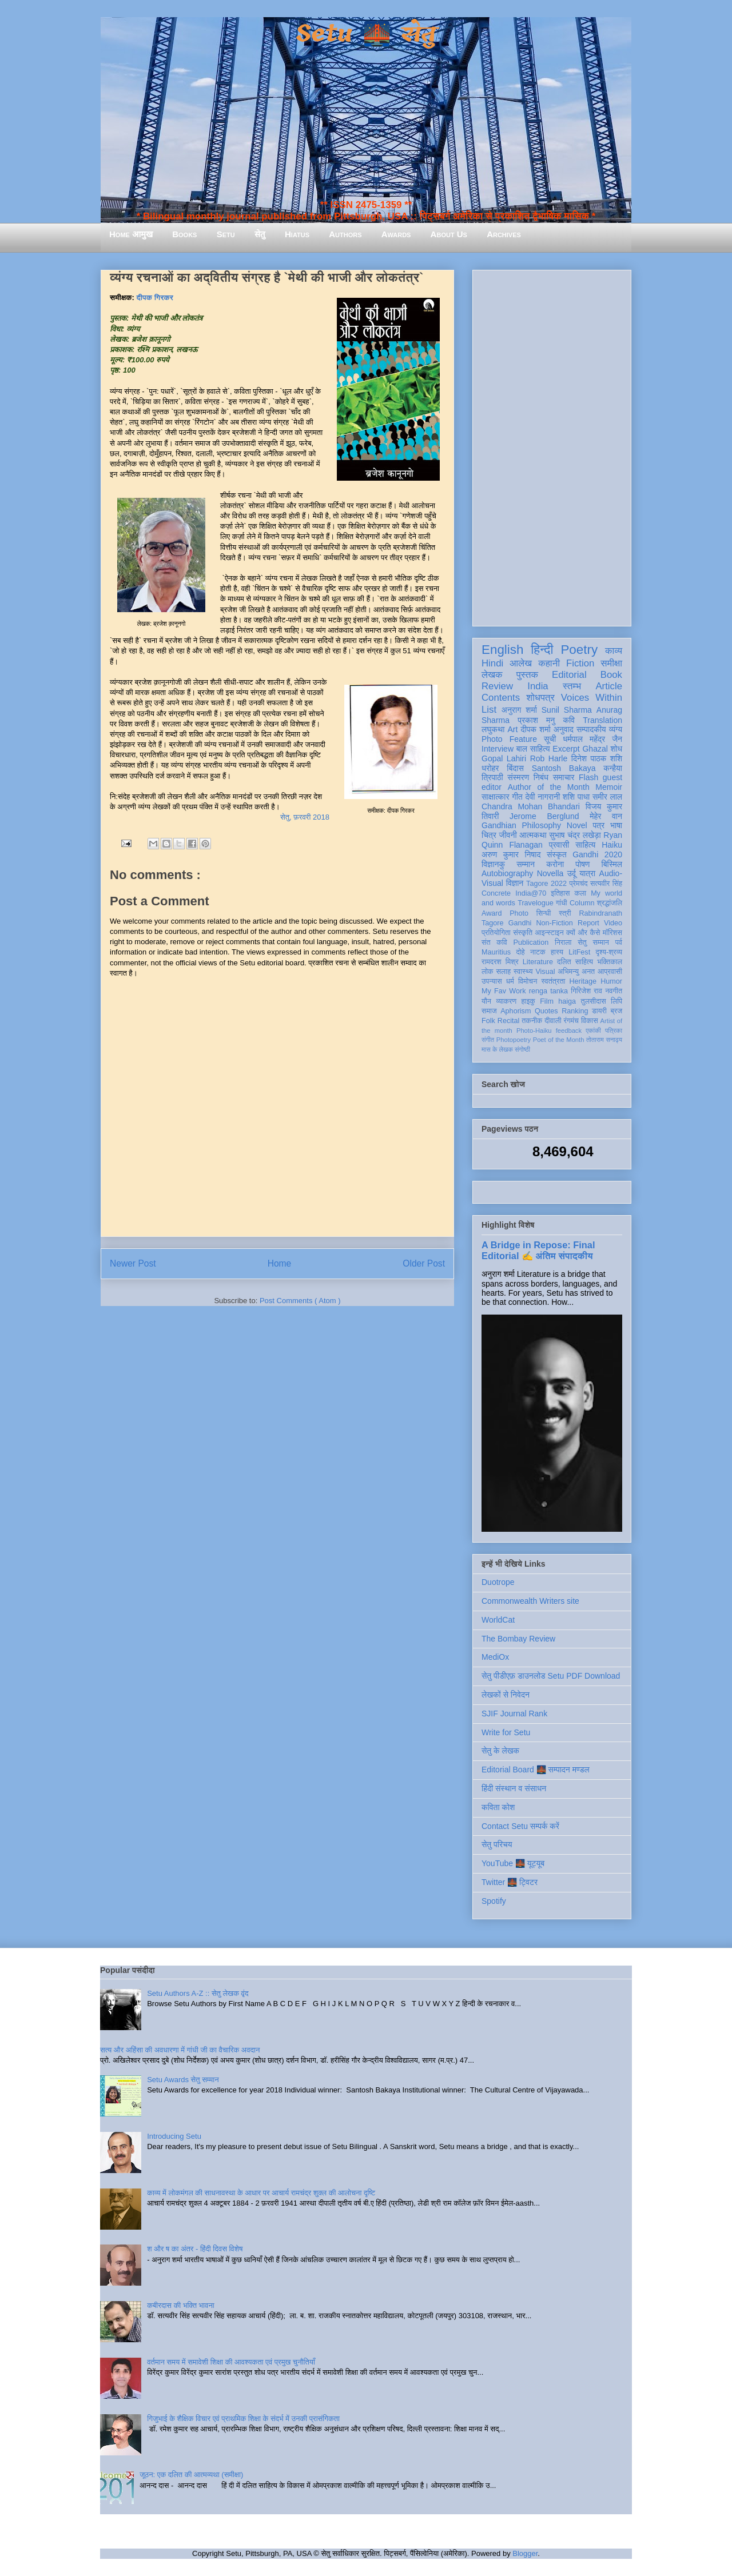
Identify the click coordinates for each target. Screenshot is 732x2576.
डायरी (599, 1011)
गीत (517, 796)
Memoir (608, 787)
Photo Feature (509, 739)
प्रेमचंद (579, 884)
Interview (498, 748)
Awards (396, 234)
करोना (555, 864)
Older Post (424, 1263)
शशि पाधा (576, 796)
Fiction (580, 663)
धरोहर (490, 768)
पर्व (618, 942)
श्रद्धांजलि (609, 903)
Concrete (496, 893)
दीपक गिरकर (155, 297)
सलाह (503, 972)
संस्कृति (522, 933)
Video (613, 923)
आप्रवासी (610, 972)
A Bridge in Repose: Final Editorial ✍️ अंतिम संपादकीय (538, 1250)
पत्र (598, 825)
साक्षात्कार (496, 796)
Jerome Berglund (544, 816)
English (502, 649)
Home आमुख (131, 234)
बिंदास (515, 768)
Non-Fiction (554, 923)
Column (582, 903)
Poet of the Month (558, 1039)
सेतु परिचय (497, 1844)
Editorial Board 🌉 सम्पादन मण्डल (536, 1769)
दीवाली (552, 1021)
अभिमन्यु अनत (576, 972)
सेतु (259, 234)
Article (608, 686)
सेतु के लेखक (500, 1750)
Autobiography (507, 873)
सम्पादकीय (591, 729)
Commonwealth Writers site (530, 1600)
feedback (569, 1030)
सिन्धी (543, 913)
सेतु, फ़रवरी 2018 (304, 817)
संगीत (488, 1039)
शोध (617, 748)
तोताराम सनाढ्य (604, 1039)
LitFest (579, 952)
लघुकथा (493, 729)
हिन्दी (542, 649)
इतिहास (560, 893)
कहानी (549, 663)
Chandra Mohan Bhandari (531, 806)
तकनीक (532, 1021)
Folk (488, 1021)
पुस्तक (527, 674)
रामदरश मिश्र (500, 962)
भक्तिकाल (609, 962)
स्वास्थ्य (523, 972)
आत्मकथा (532, 835)
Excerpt (565, 748)
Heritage (583, 981)
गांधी (561, 903)
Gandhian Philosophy (521, 825)
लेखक (492, 674)
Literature (538, 962)
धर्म (510, 981)
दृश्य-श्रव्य (608, 952)
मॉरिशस (612, 933)
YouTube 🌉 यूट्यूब (513, 1863)
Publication (531, 942)
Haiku (612, 844)
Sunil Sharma (567, 709)
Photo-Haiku (534, 1030)
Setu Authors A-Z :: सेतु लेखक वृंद (197, 1993)
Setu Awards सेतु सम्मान (182, 2079)
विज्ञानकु (493, 864)
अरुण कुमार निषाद (511, 854)
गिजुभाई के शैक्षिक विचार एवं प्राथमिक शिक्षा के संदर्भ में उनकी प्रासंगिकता (243, 2418)
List (489, 709)
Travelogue (536, 903)
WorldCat (498, 1619)
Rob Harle (549, 758)
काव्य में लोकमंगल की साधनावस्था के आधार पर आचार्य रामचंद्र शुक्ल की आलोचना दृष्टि (261, 2192)
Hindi (492, 663)
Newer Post (133, 1263)
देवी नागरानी (542, 796)
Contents (501, 697)
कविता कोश (498, 1807)
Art (513, 729)
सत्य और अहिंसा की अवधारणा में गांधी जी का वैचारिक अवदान (180, 2050)
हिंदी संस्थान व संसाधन (514, 1788)
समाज (489, 1011)
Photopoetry (513, 1039)
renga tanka (548, 991)
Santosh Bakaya (564, 768)
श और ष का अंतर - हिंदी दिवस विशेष (194, 2248)
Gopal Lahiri (504, 758)
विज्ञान (515, 883)
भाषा (616, 825)
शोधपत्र (540, 697)
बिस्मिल (612, 864)
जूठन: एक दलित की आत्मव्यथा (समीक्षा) (191, 2474)
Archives (504, 234)
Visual (545, 972)
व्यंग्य (615, 729)
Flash (588, 777)
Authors (345, 234)
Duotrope (498, 1582)
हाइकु (528, 1001)
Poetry (579, 649)
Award (492, 913)
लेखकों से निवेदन (506, 1694)
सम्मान (525, 864)
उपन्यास (492, 981)
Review (497, 686)
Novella (550, 873)
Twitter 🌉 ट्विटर (510, 1882)
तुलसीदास (593, 1001)
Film (547, 1001)
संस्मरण (518, 777)
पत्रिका (613, 1030)
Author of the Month (549, 787)
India (537, 686)
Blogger (525, 2553)
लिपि (616, 1001)
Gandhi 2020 (597, 854)
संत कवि (494, 942)
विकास (589, 1021)
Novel (577, 825)
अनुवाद (564, 729)
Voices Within (591, 697)
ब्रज (617, 1011)
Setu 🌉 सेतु (366, 34)
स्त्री (565, 913)
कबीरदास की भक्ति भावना (180, 2305)
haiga (567, 1001)
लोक (488, 972)
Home (280, 1263)
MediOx (495, 1657)
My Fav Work (504, 991)
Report (588, 923)
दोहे (520, 952)
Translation (602, 720)
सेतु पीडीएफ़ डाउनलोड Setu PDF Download (551, 1675)
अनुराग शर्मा (519, 709)
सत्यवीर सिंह (606, 884)
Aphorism (515, 1011)
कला (581, 893)
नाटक (538, 952)
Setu (226, 234)
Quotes (546, 1011)
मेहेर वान (606, 816)
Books (184, 234)
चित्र (489, 835)
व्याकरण (506, 1001)
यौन (486, 1001)
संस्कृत (557, 854)
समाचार (564, 777)
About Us (449, 234)
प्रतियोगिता (496, 933)
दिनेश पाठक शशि (596, 758)
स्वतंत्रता (553, 981)
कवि (569, 720)
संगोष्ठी (522, 1049)
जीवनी (508, 835)
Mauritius (496, 952)
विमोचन (527, 981)
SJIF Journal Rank (514, 1713)
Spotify (494, 1901)
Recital (509, 1021)
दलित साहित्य (575, 962)
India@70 (530, 893)
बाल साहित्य (533, 748)
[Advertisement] (552, 445)
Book (611, 674)
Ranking (575, 1011)
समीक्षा (611, 663)
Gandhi (520, 923)
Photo (519, 913)
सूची (550, 739)
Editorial (569, 674)
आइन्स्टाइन (549, 933)
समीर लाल (607, 796)
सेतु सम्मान (593, 942)
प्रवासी (559, 844)
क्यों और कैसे (583, 933)
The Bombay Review (518, 1638)
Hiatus (297, 234)
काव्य (613, 650)
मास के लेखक (497, 1049)
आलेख (521, 663)
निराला (563, 942)
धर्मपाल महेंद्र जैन (592, 739)
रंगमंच (571, 1021)
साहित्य (585, 844)
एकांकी (593, 1030)
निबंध (541, 777)
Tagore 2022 (546, 884)
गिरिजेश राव (586, 991)
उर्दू (571, 873)
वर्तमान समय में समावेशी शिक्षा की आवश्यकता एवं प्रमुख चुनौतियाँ (231, 2362)
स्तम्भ (572, 686)
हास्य (557, 952)
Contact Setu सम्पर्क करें (520, 1826)
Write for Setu (506, 1732)
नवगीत (613, 991)
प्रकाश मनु (536, 720)
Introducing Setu (174, 2136)
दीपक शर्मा (536, 729)
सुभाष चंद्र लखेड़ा (574, 835)
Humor (611, 981)
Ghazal (594, 748)
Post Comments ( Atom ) (300, 1300)
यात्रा (587, 873)
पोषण (582, 864)
